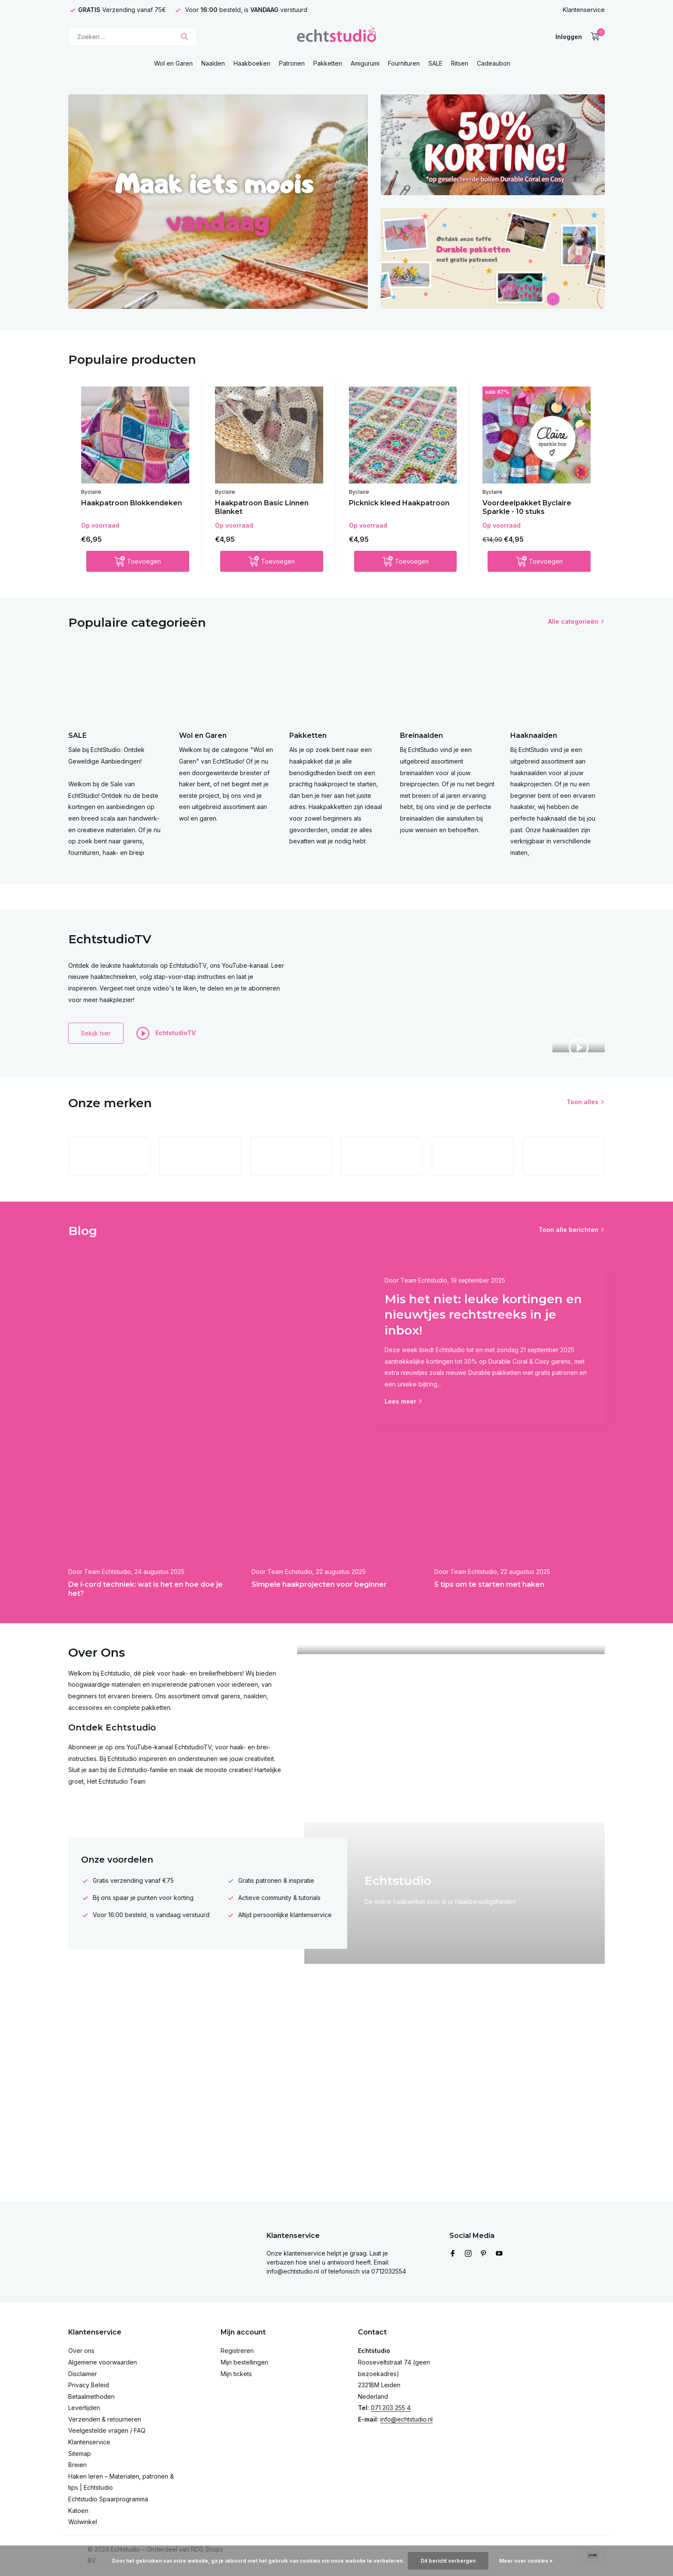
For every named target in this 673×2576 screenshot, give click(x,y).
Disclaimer (82, 2373)
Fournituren (404, 63)
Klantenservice (584, 9)
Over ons (81, 2350)
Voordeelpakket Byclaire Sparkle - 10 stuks (526, 507)
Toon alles (582, 1101)
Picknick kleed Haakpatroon (399, 503)
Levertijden (84, 2407)
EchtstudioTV (166, 1033)
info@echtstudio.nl (406, 2419)
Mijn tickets (236, 2373)
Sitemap (79, 2453)
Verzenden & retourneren (104, 2419)
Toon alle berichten (568, 1229)
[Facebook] (452, 2254)
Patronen (292, 63)
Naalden (213, 63)
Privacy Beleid (88, 2385)
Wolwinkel (82, 2521)
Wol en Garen (173, 63)
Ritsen (459, 63)
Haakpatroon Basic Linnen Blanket (262, 507)
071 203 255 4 (391, 2407)
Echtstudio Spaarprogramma (108, 2499)
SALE (435, 63)
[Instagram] (468, 2254)
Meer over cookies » (526, 2561)
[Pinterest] (483, 2254)
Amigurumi (365, 63)
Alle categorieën (573, 621)
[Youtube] (499, 2254)
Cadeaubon (493, 63)
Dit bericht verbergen (448, 2561)
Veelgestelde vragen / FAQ (107, 2430)
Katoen (78, 2510)
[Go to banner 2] (493, 144)
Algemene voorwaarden (102, 2362)
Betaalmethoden (91, 2396)
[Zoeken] (132, 36)
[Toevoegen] (137, 561)
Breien (77, 2464)
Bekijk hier (96, 1033)
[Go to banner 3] (493, 258)
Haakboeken (251, 63)
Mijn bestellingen (244, 2362)
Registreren (237, 2350)
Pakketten (327, 63)
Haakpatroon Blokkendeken (131, 503)
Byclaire (91, 492)
